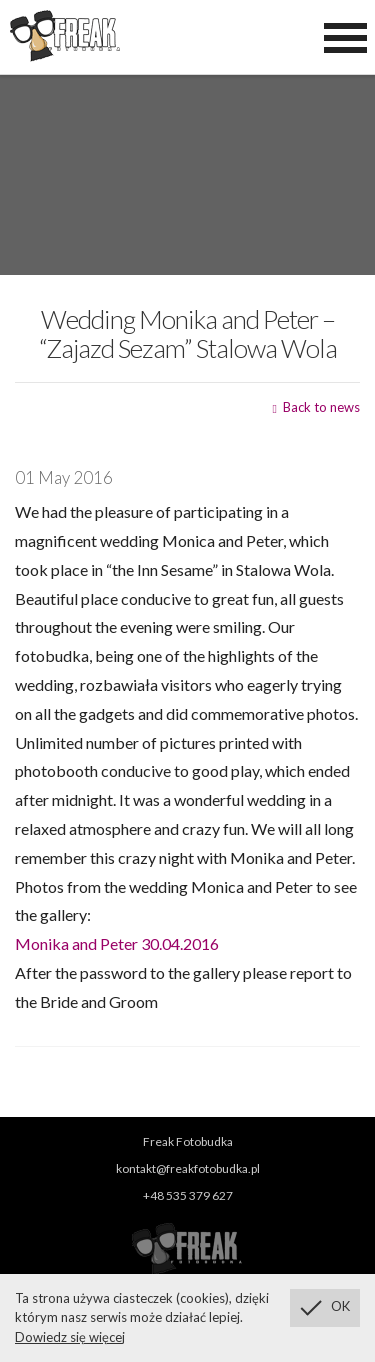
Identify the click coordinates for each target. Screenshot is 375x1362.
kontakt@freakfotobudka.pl (188, 1168)
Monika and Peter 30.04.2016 (117, 943)
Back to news (316, 407)
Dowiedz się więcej (70, 1337)
